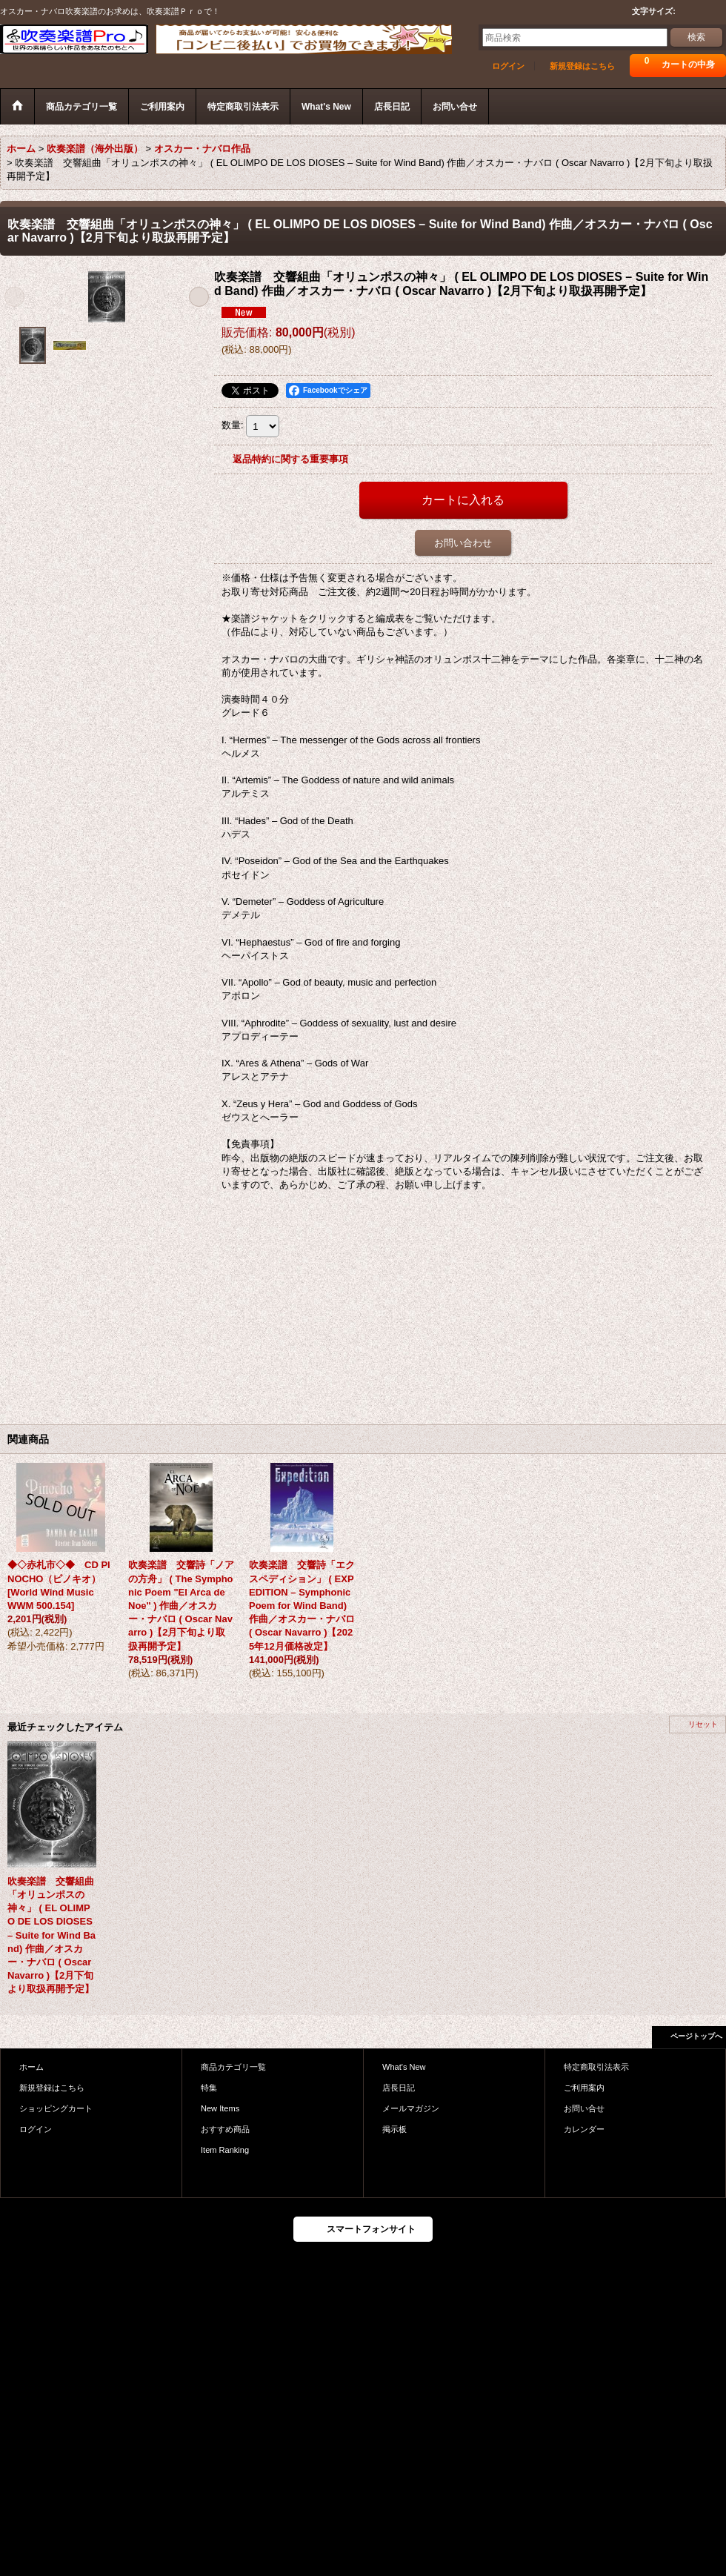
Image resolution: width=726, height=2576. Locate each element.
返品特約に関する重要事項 (290, 459)
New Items (220, 2108)
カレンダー (584, 2129)
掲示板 (394, 2129)
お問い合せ (584, 2108)
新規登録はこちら (582, 66)
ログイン (508, 66)
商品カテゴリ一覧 (233, 2066)
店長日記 (398, 2087)
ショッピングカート (56, 2108)
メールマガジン (410, 2108)
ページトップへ (696, 2036)
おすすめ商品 (225, 2129)
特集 (209, 2087)
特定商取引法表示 (596, 2066)
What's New (404, 2066)
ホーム (31, 2066)
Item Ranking (225, 2149)
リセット (703, 1724)
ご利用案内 (584, 2087)
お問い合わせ (463, 542)
